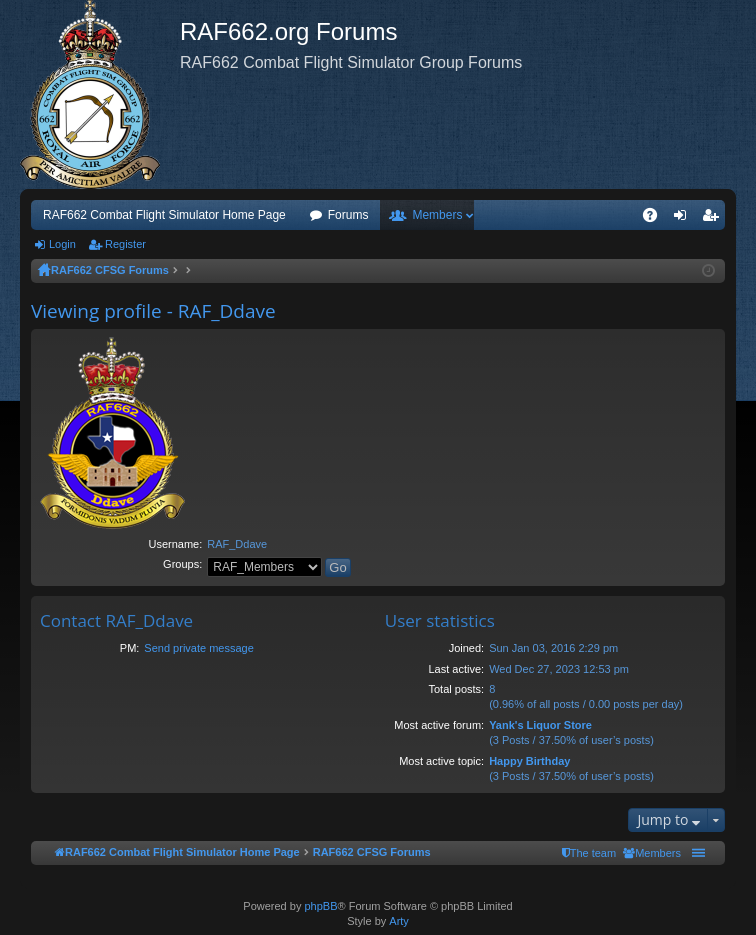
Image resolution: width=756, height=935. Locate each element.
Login (62, 244)
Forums (348, 215)
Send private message (198, 648)
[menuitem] (652, 853)
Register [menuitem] (714, 219)
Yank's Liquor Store (540, 725)
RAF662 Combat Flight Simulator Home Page (164, 215)
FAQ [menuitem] (656, 219)
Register (125, 244)
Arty (399, 921)
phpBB (320, 906)
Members (437, 215)
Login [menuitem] (684, 219)
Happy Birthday (529, 761)
